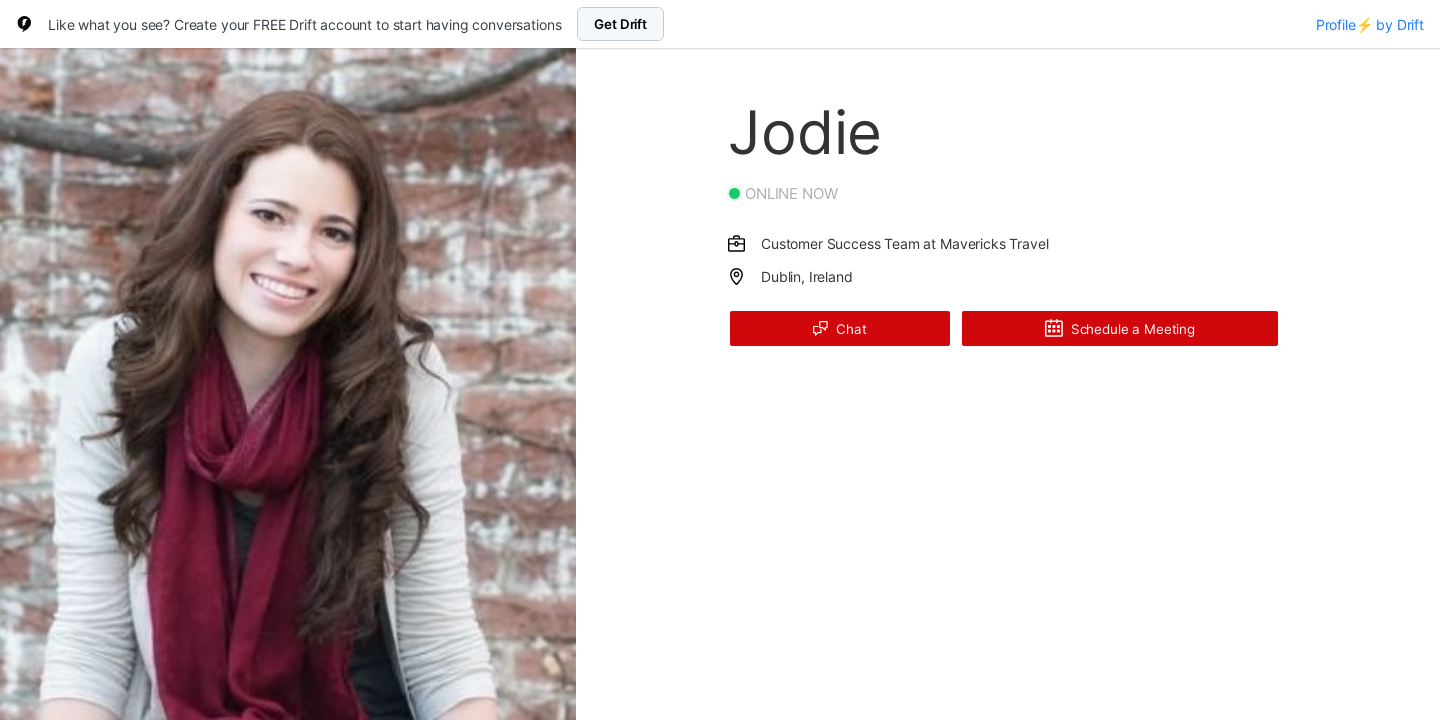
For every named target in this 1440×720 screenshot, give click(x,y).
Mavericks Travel (994, 243)
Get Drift (620, 24)
